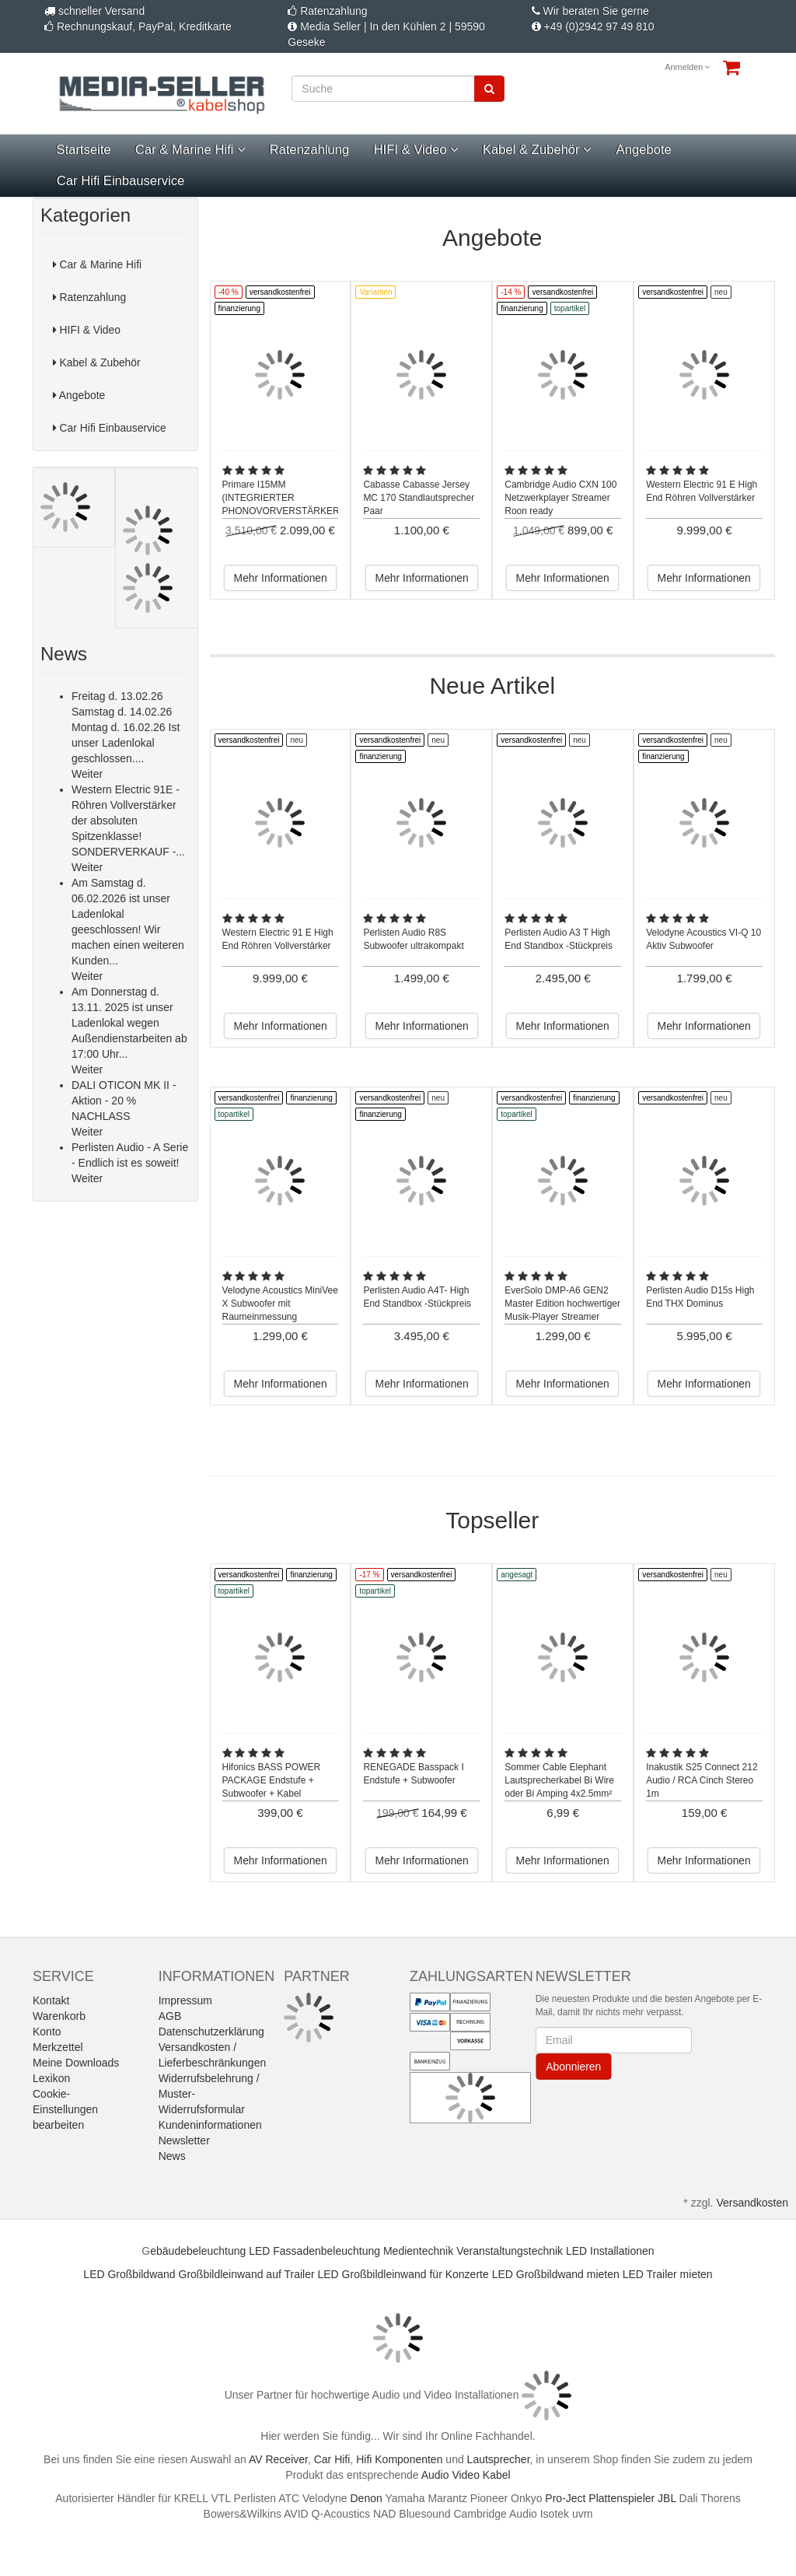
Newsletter (184, 2140)
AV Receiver (278, 2459)
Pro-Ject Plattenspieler (600, 2498)
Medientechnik (418, 2251)
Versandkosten (752, 2202)
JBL (667, 2498)
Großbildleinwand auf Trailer (247, 2274)
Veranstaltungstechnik (509, 2251)
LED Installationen (610, 2251)
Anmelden (687, 67)
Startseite (83, 149)
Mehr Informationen (279, 578)
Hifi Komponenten (399, 2459)
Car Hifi (332, 2459)
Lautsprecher (498, 2459)
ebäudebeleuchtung (198, 2251)
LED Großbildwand (129, 2274)
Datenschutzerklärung (211, 2031)
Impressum (185, 2000)
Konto (47, 2031)
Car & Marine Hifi (190, 149)
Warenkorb (59, 2016)
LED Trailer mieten (668, 2274)
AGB (170, 2016)
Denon (366, 2498)
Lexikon (51, 2078)
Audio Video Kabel (466, 2475)
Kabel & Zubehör (537, 149)
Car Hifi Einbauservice (120, 180)
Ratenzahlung (310, 149)
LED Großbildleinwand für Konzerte (403, 2274)
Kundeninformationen (210, 2125)
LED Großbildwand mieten (556, 2274)
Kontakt (51, 2000)
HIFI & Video (415, 149)
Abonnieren (573, 2066)
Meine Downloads (76, 2062)
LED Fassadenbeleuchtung (314, 2251)
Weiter (87, 774)
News (172, 2156)
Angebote (643, 149)
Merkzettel (58, 2047)
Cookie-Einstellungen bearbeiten (65, 2109)
